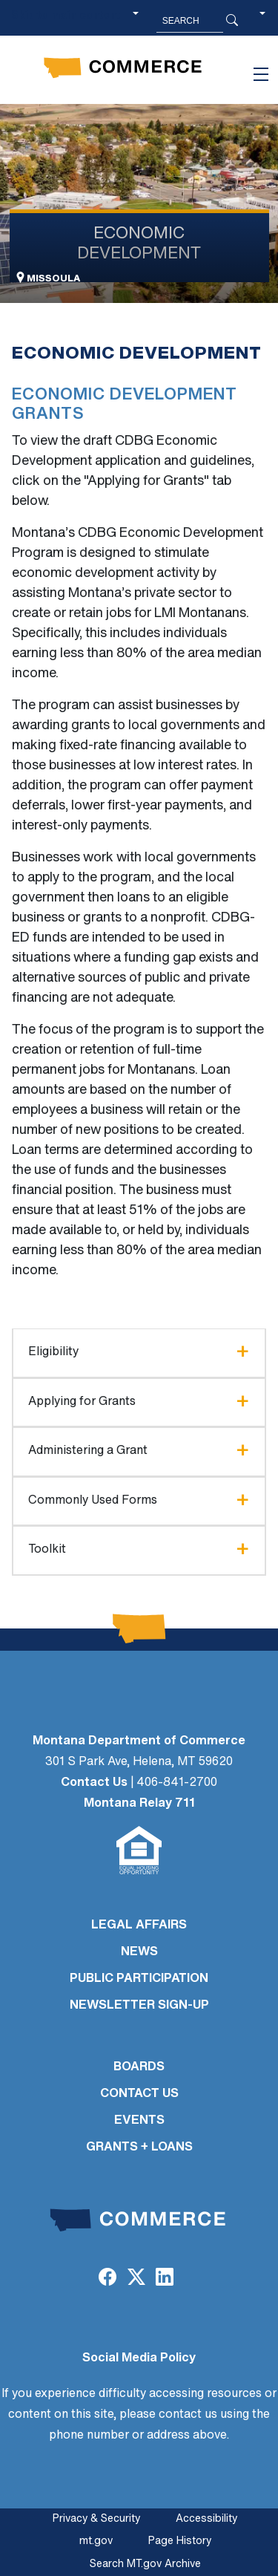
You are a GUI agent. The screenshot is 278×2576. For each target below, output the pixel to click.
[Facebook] (107, 2279)
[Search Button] (232, 21)
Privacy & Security (96, 2519)
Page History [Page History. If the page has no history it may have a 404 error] (179, 2541)
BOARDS (139, 2067)
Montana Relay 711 (139, 1804)
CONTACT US (139, 2094)
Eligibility (53, 1352)
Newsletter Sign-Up (139, 2006)
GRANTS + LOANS (139, 2147)
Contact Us (94, 1783)
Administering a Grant (88, 1451)
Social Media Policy (139, 2358)
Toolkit (47, 1550)
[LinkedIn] (164, 2279)
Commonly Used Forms (92, 1501)
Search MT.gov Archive (145, 2564)
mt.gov (96, 2541)
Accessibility (206, 2519)
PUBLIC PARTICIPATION (139, 1979)
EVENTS (139, 2121)
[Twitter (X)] (136, 2279)
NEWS (139, 1952)
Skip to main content (65, 16)
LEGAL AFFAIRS (139, 1925)
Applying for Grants (82, 1402)
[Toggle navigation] (261, 74)
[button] (262, 21)
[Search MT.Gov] (189, 21)
